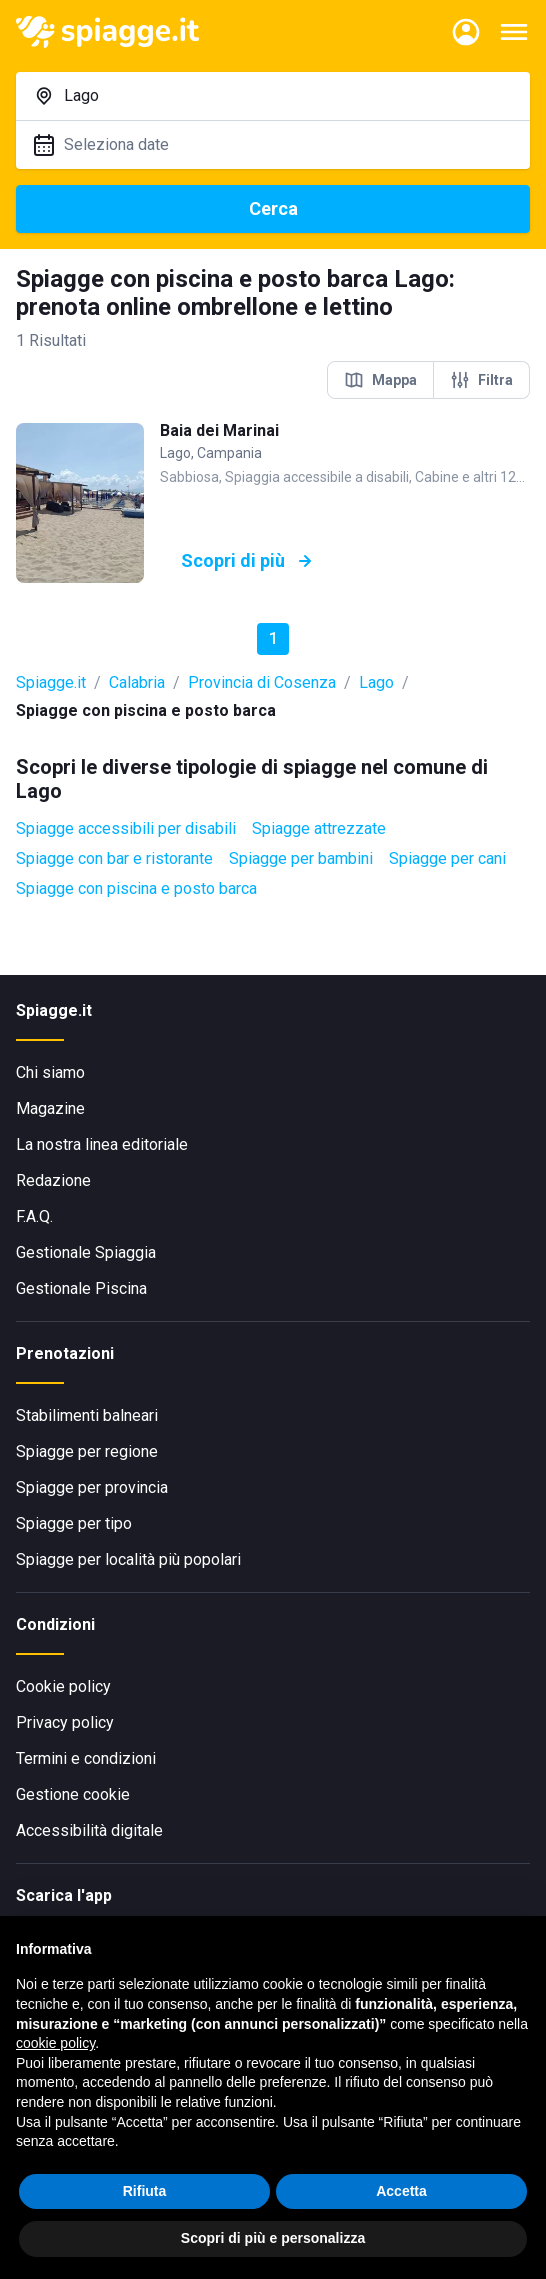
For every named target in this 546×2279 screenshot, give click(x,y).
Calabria (137, 682)
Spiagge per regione (87, 1451)
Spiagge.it (51, 682)
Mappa (380, 380)
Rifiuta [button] (145, 2191)
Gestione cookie (73, 1794)
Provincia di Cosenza (262, 682)
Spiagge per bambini (301, 858)
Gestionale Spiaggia (86, 1252)
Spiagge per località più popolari (128, 1559)
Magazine (50, 1108)
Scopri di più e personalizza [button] (273, 2238)
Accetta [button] (401, 2191)
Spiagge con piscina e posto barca (136, 888)
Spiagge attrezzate (319, 828)
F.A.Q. (34, 1216)
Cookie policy (63, 1686)
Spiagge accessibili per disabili (126, 828)
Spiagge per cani (447, 858)
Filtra (481, 380)
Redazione (53, 1180)
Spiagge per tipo (74, 1523)
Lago (376, 682)
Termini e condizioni (86, 1758)
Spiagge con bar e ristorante (114, 858)
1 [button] (273, 638)
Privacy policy (65, 1722)
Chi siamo (50, 1072)
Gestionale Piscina (81, 1288)
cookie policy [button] (55, 2043)
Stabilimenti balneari (87, 1415)
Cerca (273, 208)
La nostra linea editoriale (102, 1144)
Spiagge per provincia (92, 1487)
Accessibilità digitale (89, 1830)
